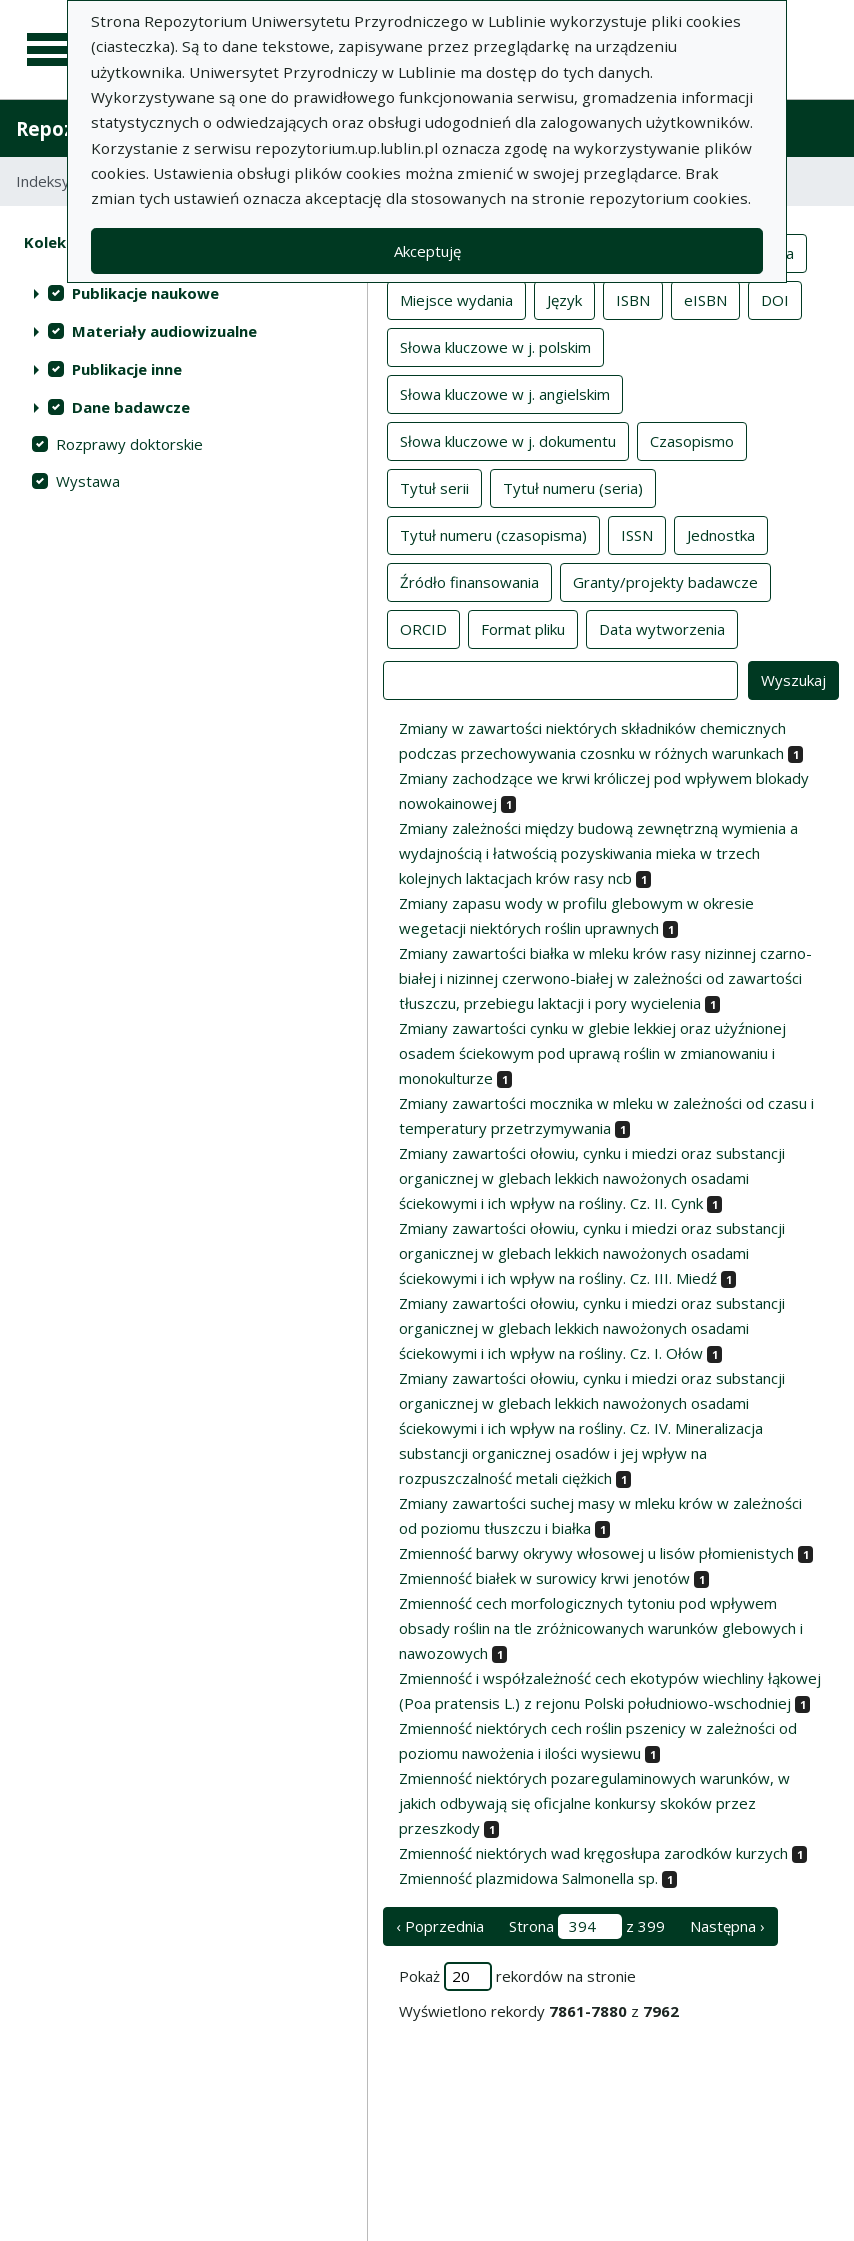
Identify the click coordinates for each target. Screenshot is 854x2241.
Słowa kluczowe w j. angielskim (505, 393)
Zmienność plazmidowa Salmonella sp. (528, 1878)
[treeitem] (183, 293)
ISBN (633, 299)
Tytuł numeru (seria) (573, 487)
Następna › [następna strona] (727, 1926)
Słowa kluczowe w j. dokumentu (508, 440)
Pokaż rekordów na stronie (517, 1976)
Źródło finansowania (469, 581)
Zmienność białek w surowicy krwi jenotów (544, 1578)
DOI (775, 299)
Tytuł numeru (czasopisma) (493, 534)
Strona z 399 (587, 1926)
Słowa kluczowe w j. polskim (495, 346)
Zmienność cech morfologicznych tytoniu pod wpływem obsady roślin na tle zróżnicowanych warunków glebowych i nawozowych (601, 1628)
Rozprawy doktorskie (129, 444)
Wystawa (88, 481)
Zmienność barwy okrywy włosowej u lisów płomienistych (596, 1553)
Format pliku (523, 628)
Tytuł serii (434, 487)
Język (564, 299)
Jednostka (721, 534)
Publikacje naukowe (145, 293)
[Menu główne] (52, 50)
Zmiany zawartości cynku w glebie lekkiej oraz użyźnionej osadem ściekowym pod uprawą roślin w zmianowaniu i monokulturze (592, 1053)
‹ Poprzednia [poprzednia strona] (440, 1926)
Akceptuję (427, 251)
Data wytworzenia (662, 628)
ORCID (423, 628)
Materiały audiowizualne (164, 331)
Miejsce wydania (456, 299)
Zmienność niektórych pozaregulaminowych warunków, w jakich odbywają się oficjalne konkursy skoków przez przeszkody (594, 1803)
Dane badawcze (131, 407)
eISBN (705, 299)
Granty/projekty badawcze (665, 581)
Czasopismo (692, 440)
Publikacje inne (127, 369)
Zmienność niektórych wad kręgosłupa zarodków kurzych (593, 1853)
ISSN (637, 534)
